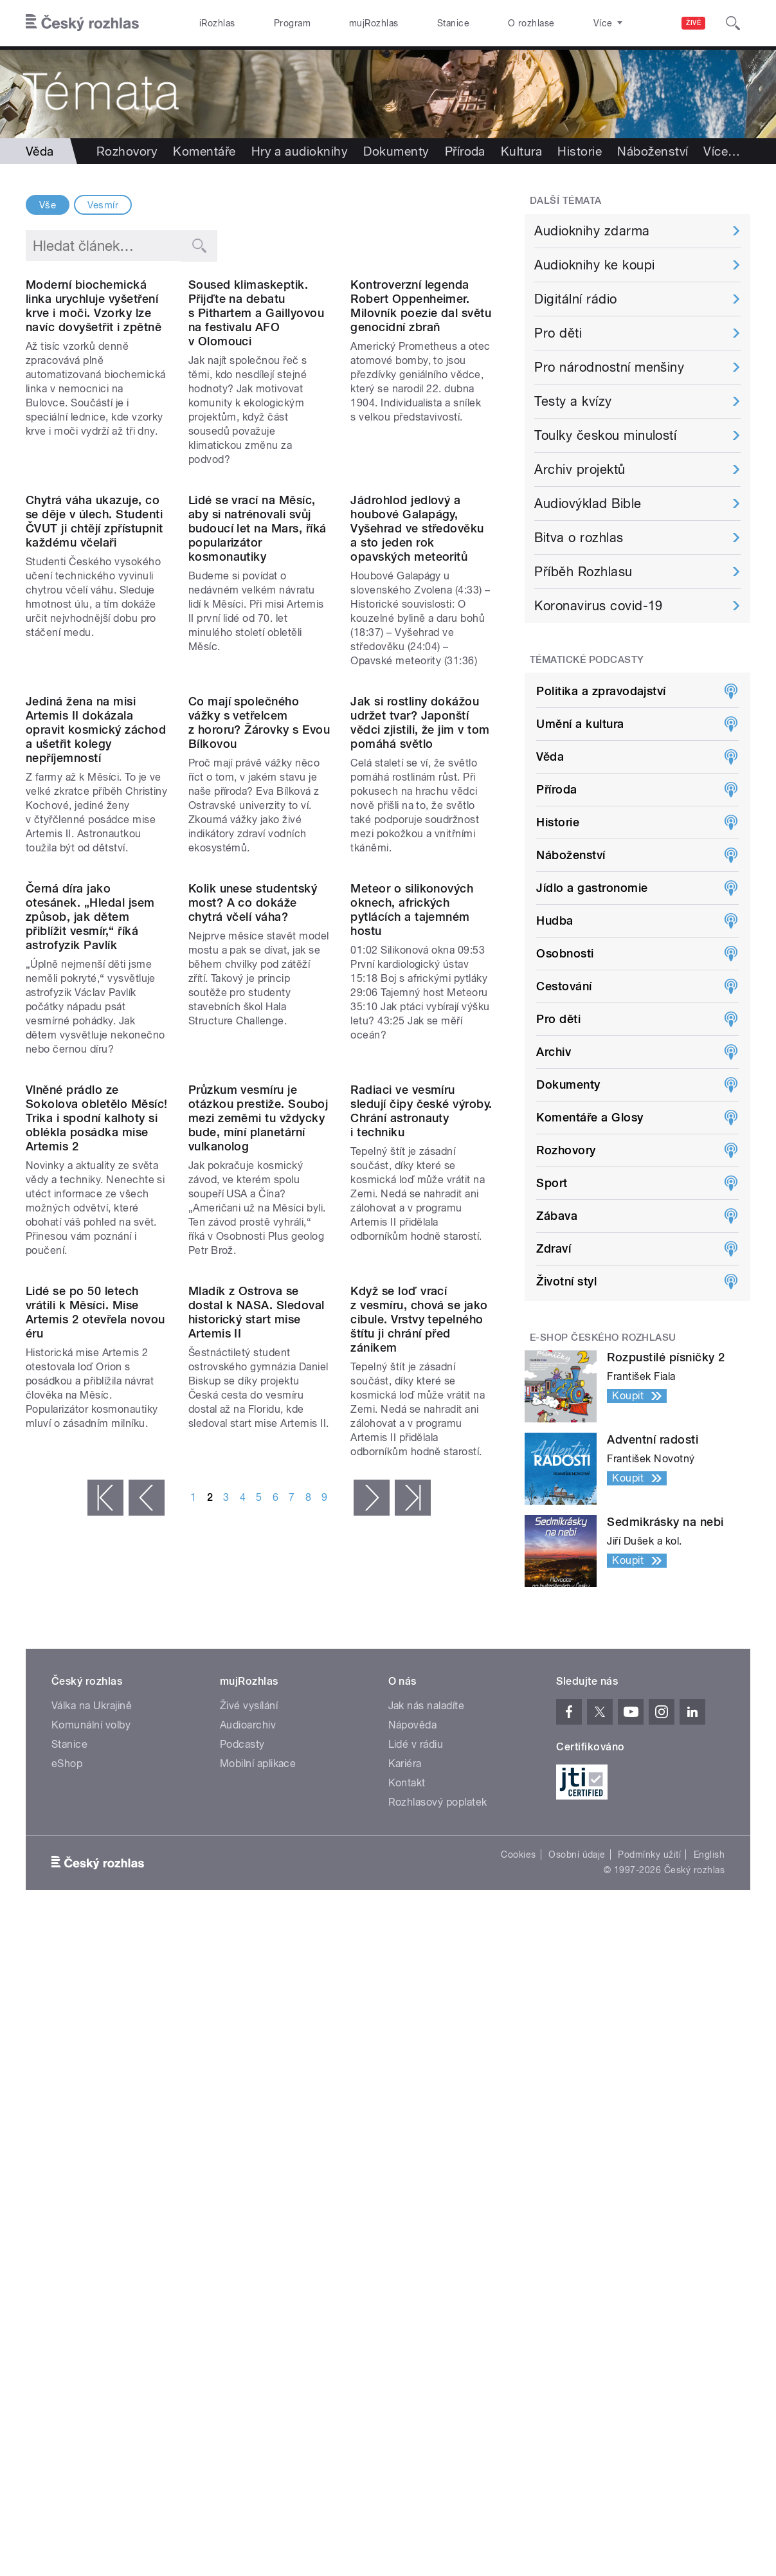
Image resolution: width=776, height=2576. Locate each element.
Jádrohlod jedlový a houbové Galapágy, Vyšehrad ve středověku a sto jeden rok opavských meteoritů (417, 688)
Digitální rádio (575, 299)
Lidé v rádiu (416, 2151)
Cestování (563, 986)
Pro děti (558, 333)
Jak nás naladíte (426, 2113)
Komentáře (204, 151)
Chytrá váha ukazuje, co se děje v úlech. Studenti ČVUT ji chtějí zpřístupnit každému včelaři (94, 681)
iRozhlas (217, 23)
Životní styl (566, 1281)
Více (721, 151)
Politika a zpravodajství (601, 691)
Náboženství (652, 151)
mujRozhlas (374, 23)
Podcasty (242, 2151)
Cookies (518, 2261)
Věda (550, 756)
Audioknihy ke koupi (594, 265)
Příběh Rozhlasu (583, 571)
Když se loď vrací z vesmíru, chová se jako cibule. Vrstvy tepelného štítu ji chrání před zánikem (419, 1798)
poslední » (413, 1976)
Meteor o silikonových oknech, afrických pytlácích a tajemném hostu (411, 1228)
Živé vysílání (249, 2113)
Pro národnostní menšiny (609, 367)
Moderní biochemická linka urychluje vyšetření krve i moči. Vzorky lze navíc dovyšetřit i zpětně (93, 385)
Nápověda (412, 2132)
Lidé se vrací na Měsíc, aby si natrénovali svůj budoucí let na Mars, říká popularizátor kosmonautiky (257, 688)
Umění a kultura (580, 723)
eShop (66, 2170)
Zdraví (553, 1248)
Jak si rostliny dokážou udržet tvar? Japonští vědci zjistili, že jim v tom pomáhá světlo (419, 962)
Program (292, 23)
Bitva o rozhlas (578, 537)
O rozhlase (531, 23)
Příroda (465, 151)
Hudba (554, 920)
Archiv (553, 1051)
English (709, 2261)
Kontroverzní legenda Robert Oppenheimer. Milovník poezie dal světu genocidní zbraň (420, 385)
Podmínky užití (649, 2261)
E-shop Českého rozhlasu (603, 1337)
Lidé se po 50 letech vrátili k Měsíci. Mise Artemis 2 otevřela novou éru (95, 1791)
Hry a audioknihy (299, 151)
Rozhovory (127, 151)
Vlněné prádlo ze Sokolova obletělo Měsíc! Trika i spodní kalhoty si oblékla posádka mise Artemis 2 (97, 1517)
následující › (372, 1976)
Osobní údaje (577, 2261)
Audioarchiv (248, 2132)
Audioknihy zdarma (591, 231)
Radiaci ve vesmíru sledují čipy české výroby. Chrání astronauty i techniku (421, 1509)
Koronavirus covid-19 (598, 605)
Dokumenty (396, 151)
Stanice (453, 23)
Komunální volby (91, 2132)
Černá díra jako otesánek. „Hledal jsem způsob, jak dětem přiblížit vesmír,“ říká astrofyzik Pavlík (90, 1236)
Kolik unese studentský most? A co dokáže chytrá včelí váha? (253, 1221)
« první (105, 1976)
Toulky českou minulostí (605, 435)
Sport (551, 1183)
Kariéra (405, 2170)
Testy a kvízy (572, 401)
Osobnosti (564, 953)
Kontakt (407, 2190)
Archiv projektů (579, 469)
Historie (579, 151)
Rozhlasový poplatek (437, 2209)
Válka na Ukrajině (91, 2113)
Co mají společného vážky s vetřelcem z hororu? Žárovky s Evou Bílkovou (259, 962)
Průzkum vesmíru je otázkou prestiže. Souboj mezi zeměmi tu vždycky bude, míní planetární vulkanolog (258, 1517)
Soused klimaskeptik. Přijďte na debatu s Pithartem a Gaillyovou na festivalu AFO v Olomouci (256, 393)
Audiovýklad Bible (587, 503)
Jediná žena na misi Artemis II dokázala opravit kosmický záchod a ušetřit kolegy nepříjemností (96, 969)
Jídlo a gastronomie (591, 887)
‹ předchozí (147, 1976)
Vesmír (102, 205)
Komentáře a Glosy (589, 1117)
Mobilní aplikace (258, 2170)
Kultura (521, 151)
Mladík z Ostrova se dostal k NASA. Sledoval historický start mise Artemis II (256, 1791)
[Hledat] (733, 23)
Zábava (556, 1215)
